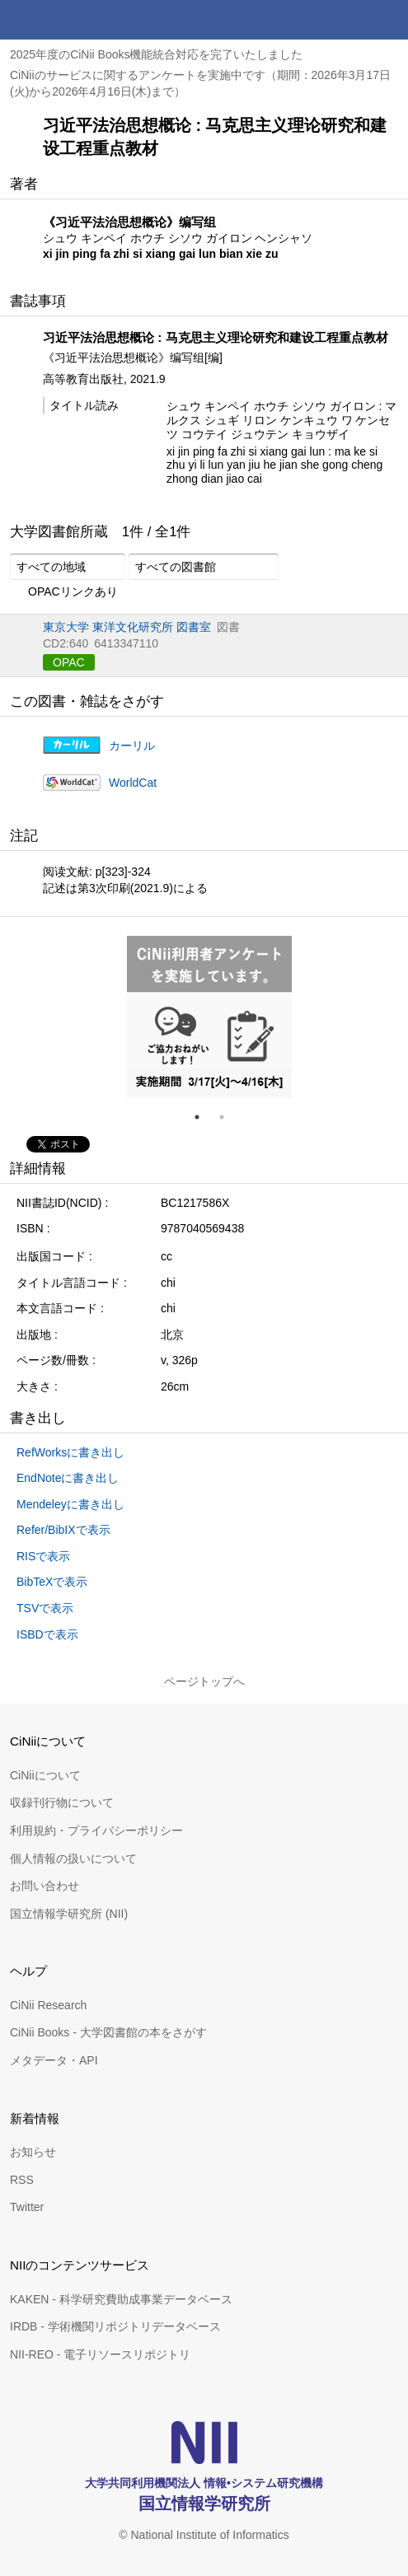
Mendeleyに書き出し (70, 1504)
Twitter (27, 2207)
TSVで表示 (44, 1608)
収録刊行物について (62, 1802)
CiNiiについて (45, 1775)
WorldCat (133, 782)
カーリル (132, 745)
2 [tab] (228, 1117)
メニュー (388, 19)
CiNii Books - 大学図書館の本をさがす (108, 2032)
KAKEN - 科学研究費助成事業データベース (121, 2299)
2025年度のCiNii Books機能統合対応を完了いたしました (156, 54)
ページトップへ (204, 1681)
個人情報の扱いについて (73, 1858)
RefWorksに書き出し (70, 1452)
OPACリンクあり (64, 592)
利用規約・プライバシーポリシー (96, 1830)
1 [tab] (203, 1117)
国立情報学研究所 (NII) (69, 1913)
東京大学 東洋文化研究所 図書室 (127, 626)
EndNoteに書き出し (67, 1477)
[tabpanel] (209, 1017)
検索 (348, 19)
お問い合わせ (44, 1885)
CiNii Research (48, 2005)
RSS (22, 2179)
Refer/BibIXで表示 (63, 1529)
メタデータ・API (54, 2060)
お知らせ (33, 2151)
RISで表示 (43, 1556)
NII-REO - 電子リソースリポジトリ (100, 2354)
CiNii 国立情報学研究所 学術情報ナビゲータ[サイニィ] (72, 20)
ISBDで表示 (47, 1634)
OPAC (69, 662)
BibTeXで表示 (51, 1581)
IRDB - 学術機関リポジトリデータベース (115, 2326)
